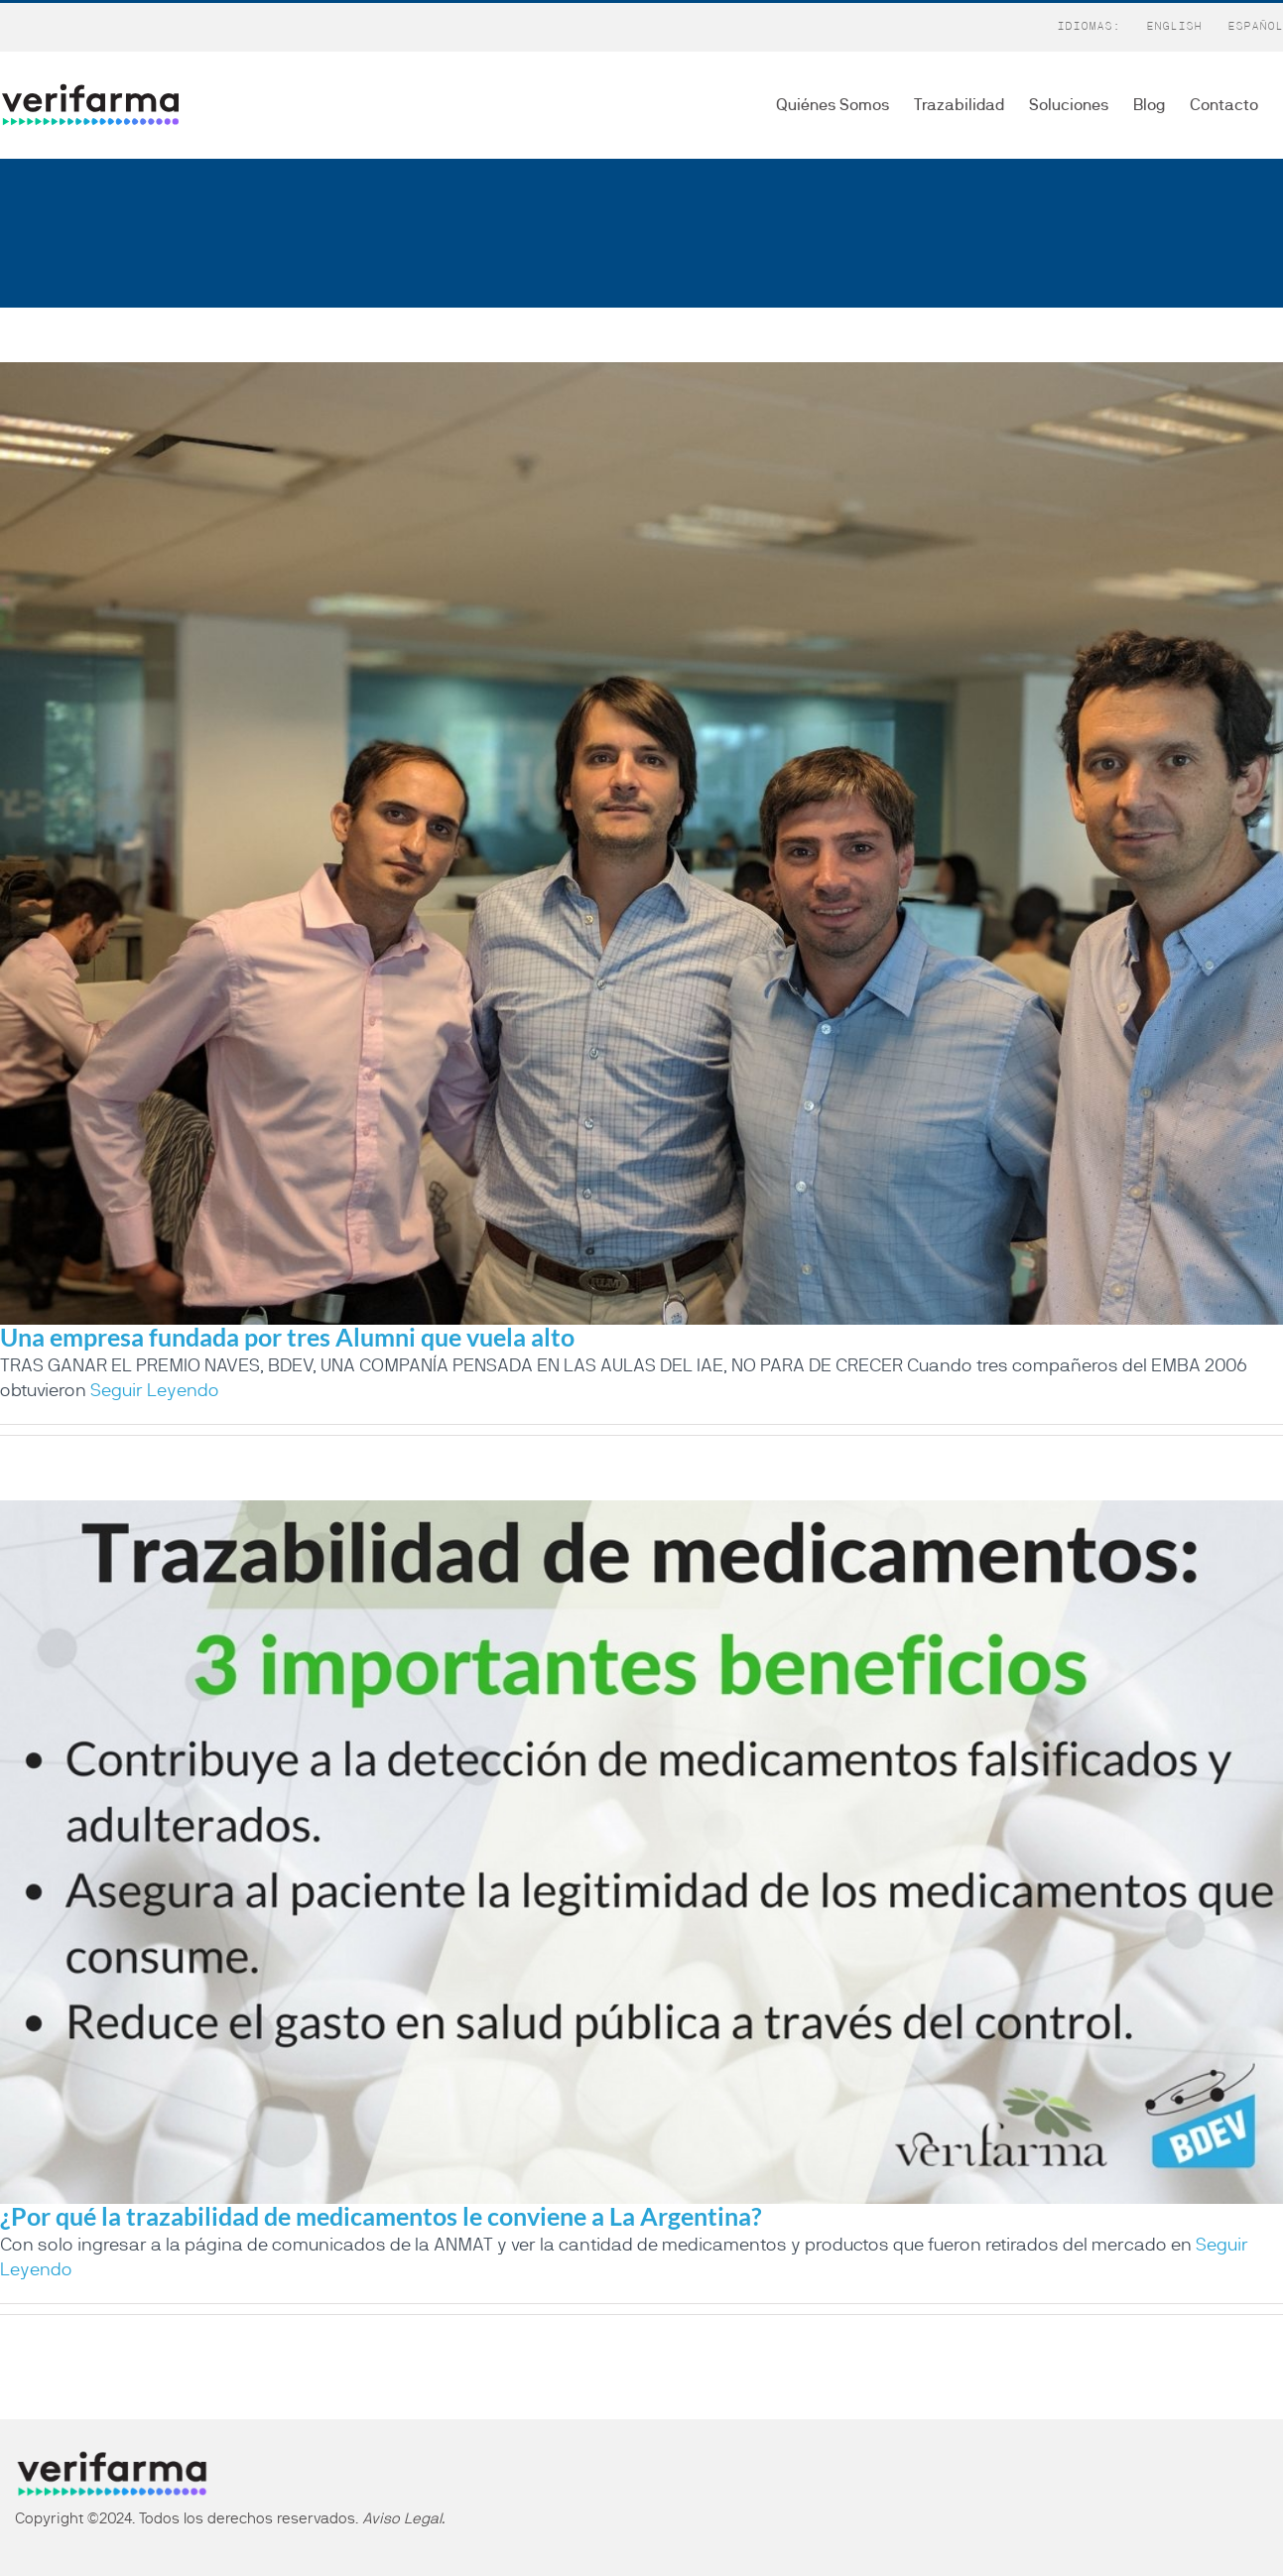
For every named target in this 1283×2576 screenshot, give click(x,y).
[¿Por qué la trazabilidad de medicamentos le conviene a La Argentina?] (641, 1851)
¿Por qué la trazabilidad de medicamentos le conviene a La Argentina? (381, 2216)
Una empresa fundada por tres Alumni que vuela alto (287, 1337)
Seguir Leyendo (154, 1391)
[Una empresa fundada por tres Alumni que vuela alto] (641, 843)
